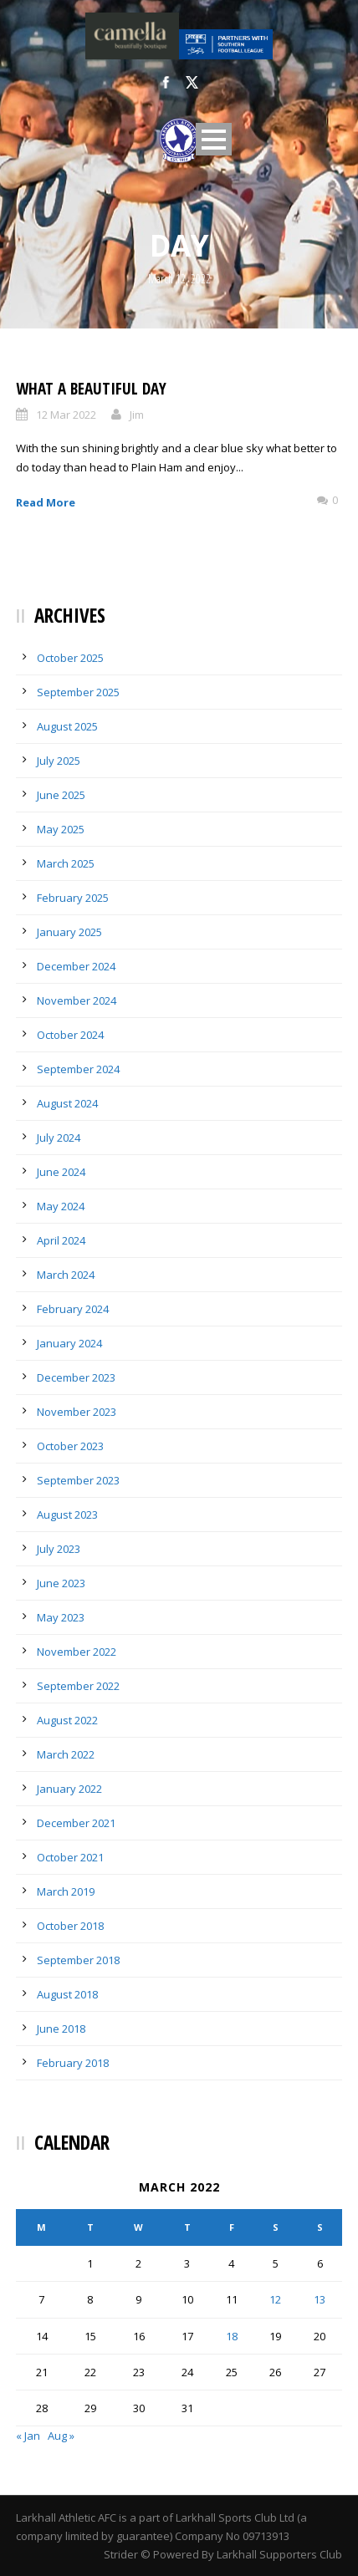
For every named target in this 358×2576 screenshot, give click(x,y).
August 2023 (67, 1514)
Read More (45, 502)
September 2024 (78, 1069)
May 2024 (60, 1206)
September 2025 (78, 692)
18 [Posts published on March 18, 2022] (232, 2336)
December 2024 (76, 966)
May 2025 (60, 829)
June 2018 (61, 2028)
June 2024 (61, 1171)
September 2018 (78, 1960)
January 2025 (69, 931)
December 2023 (76, 1377)
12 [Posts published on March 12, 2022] (275, 2299)
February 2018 (73, 2062)
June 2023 (61, 1583)
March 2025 (66, 863)
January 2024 (69, 1343)
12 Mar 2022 (66, 414)
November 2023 (76, 1411)
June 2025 (61, 794)
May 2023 (60, 1617)
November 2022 (76, 1651)
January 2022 (69, 1788)
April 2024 (61, 1240)
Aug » (61, 2435)
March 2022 (66, 1754)
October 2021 (70, 1857)
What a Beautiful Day (91, 389)
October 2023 (70, 1445)
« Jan (28, 2435)
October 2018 (70, 1925)
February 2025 (73, 897)
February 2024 (73, 1308)
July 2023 (58, 1548)
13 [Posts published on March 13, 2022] (319, 2299)
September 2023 (78, 1480)
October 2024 (70, 1034)
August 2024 (67, 1103)
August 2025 (67, 726)
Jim (137, 414)
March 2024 (66, 1274)
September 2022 (78, 1685)
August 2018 (67, 1994)
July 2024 (58, 1137)
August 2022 (67, 1720)
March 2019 (66, 1891)
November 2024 (76, 1000)
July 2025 (58, 760)
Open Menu (214, 139)
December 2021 (76, 1822)
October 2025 (70, 657)
